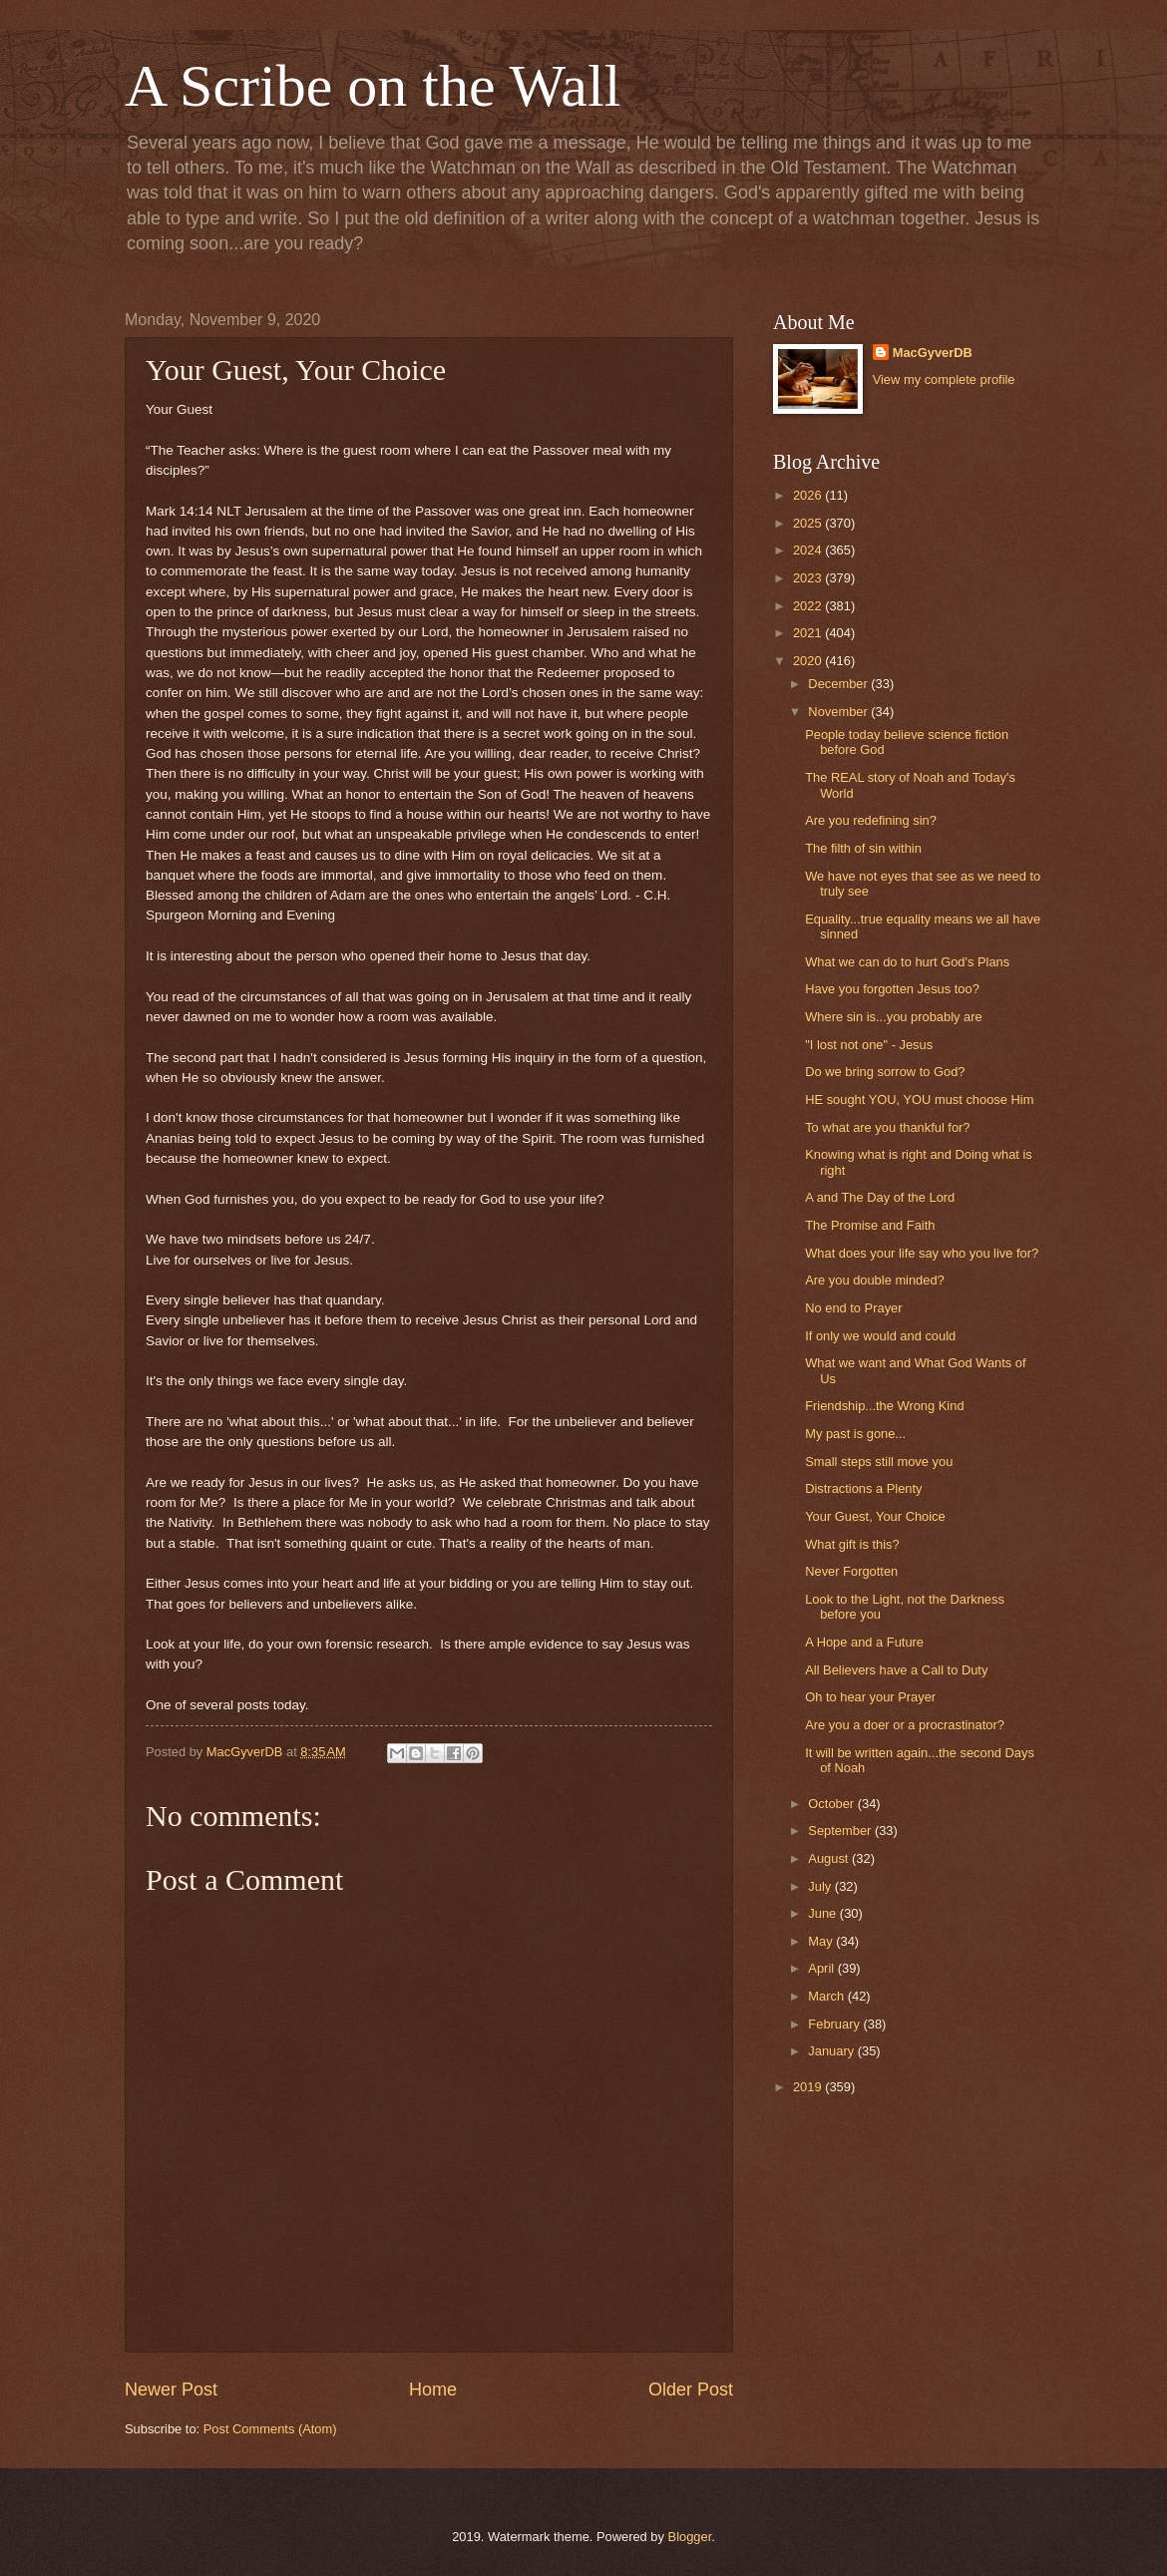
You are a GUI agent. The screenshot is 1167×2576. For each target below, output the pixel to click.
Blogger (690, 2536)
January (832, 2050)
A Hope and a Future (864, 1642)
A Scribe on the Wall (372, 86)
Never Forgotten (851, 1571)
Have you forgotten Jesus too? (892, 988)
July (821, 1886)
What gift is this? (852, 1544)
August (830, 1858)
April (822, 1968)
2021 (809, 632)
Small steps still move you (879, 1461)
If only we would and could (880, 1335)
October (832, 1803)
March (827, 1996)
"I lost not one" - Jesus (869, 1044)
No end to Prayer (853, 1307)
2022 (809, 605)
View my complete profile (944, 379)
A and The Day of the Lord (880, 1197)
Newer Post (171, 2389)
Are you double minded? (875, 1280)
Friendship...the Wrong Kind (884, 1405)
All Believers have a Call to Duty (896, 1669)
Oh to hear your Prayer (870, 1696)
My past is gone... (855, 1433)
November (839, 711)
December (839, 683)
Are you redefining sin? (871, 820)
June (824, 1913)
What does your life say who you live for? (921, 1253)
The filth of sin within (863, 848)
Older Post (690, 2389)
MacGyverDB (932, 352)
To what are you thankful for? (887, 1127)
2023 (809, 577)
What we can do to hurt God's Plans (907, 961)
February (835, 2024)
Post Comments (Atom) (270, 2428)
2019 (809, 2086)
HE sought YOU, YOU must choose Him (919, 1099)
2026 (809, 495)
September (841, 1830)
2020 (809, 660)
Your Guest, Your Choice (875, 1516)
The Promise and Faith (870, 1225)
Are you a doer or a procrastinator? (904, 1724)
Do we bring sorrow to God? (885, 1071)
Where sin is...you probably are (893, 1016)
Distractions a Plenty (863, 1488)
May (822, 1941)
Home (433, 2389)
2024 (809, 550)
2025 (809, 523)
